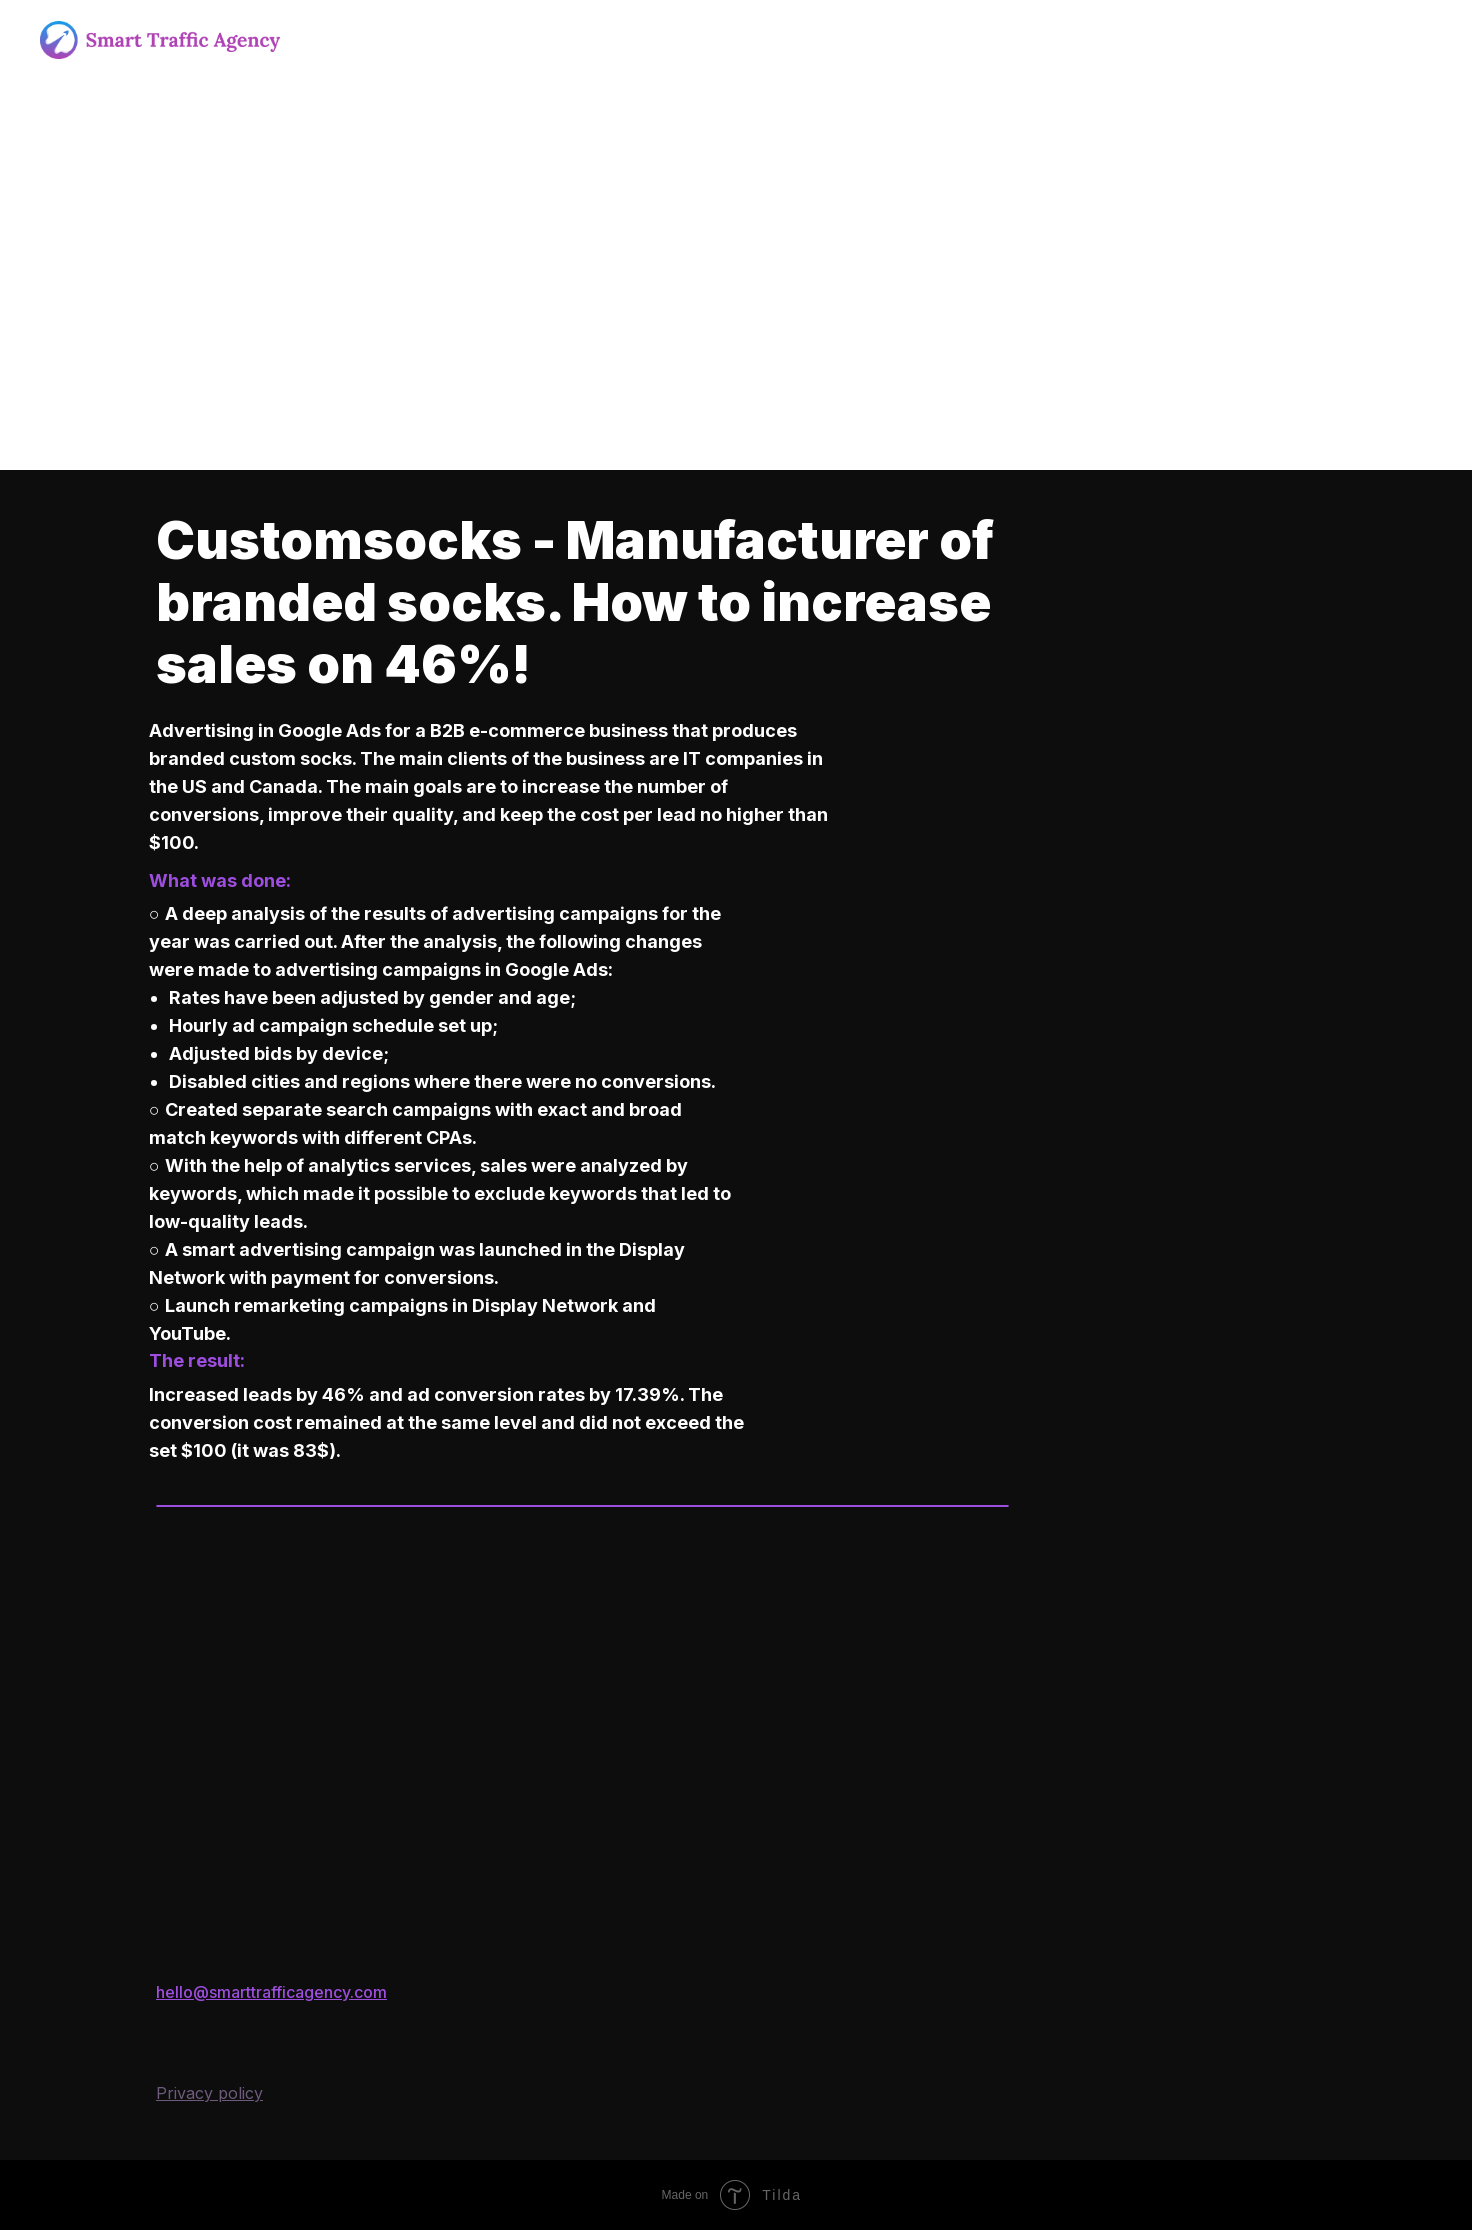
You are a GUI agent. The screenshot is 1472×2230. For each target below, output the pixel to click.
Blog (869, 40)
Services (444, 40)
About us (343, 40)
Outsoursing (556, 40)
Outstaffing (677, 40)
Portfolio (785, 40)
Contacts (954, 40)
